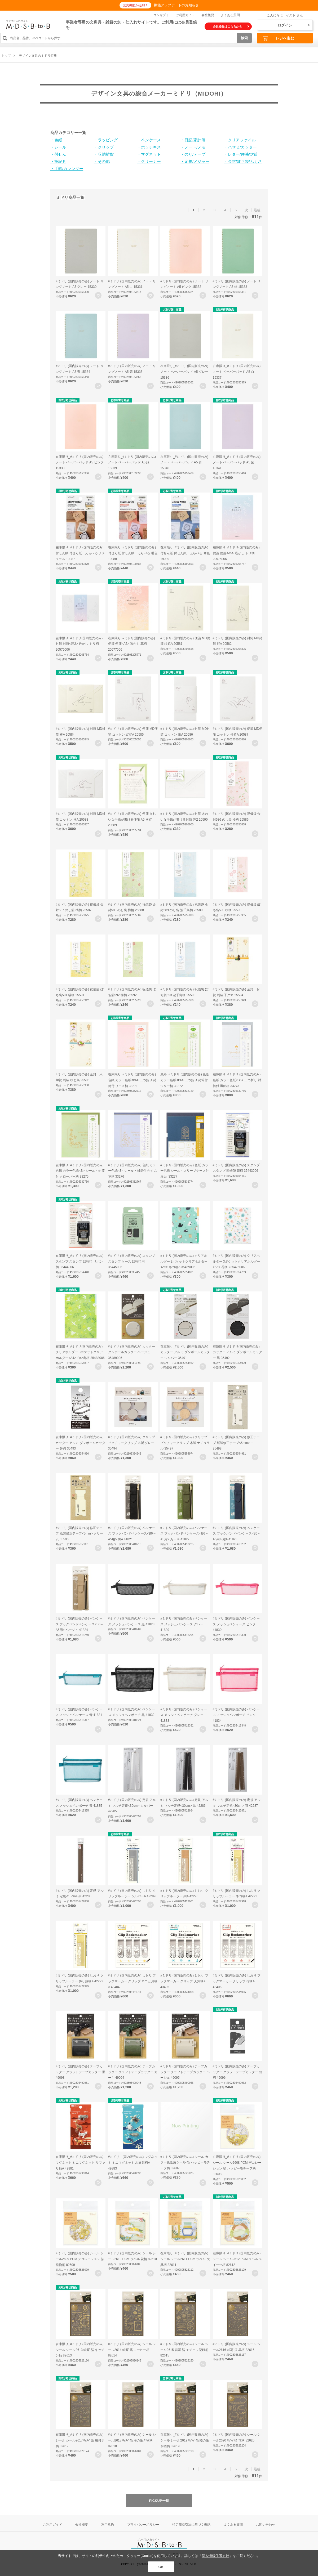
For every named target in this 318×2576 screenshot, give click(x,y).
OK (161, 2567)
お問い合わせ (265, 2524)
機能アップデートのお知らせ (176, 5)
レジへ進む (278, 38)
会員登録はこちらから (231, 26)
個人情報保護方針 (215, 2556)
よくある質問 (230, 15)
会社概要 (207, 15)
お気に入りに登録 (98, 295)
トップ (6, 55)
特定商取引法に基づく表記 (191, 2524)
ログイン (293, 25)
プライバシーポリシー (143, 2524)
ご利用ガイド (185, 15)
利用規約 (107, 2524)
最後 (257, 210)
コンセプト (161, 15)
